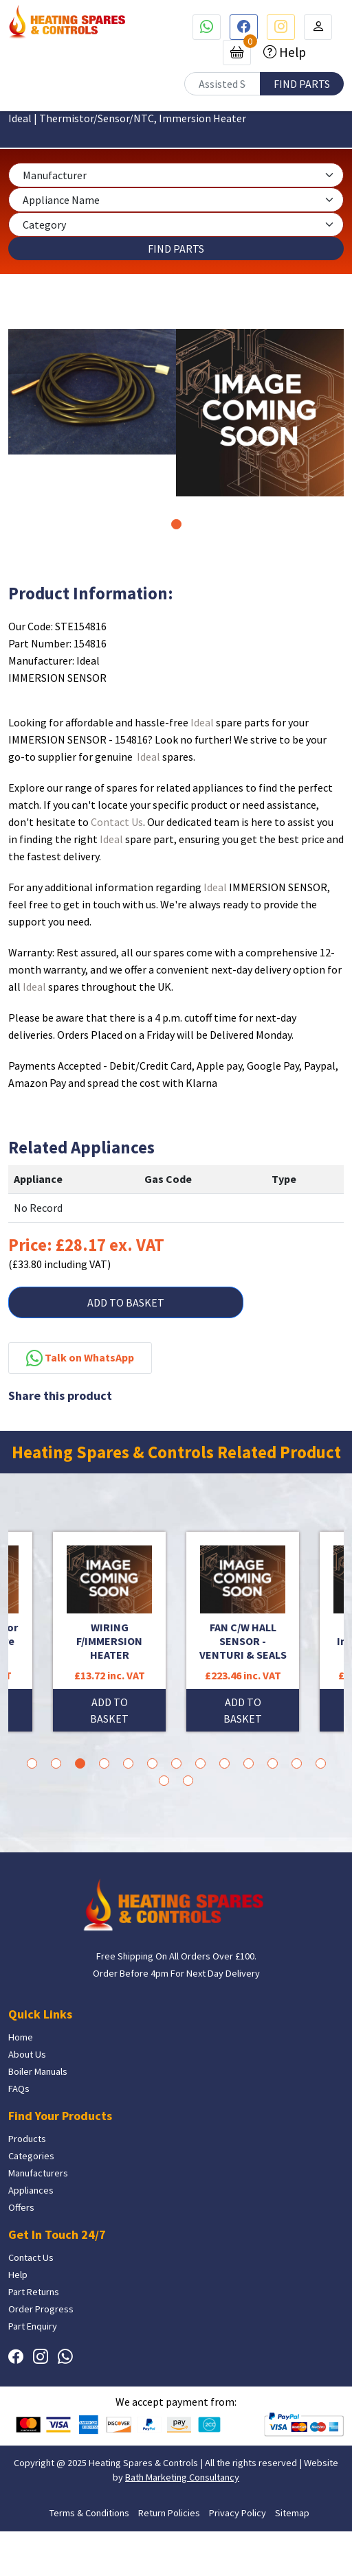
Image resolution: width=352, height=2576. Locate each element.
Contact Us (117, 822)
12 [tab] (297, 1763)
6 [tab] (152, 1763)
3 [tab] (80, 1763)
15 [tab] (188, 1780)
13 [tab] (321, 1763)
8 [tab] (200, 1763)
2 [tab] (56, 1763)
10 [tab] (248, 1763)
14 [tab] (164, 1780)
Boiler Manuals (37, 2071)
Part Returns (33, 2292)
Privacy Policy (237, 2513)
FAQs (19, 2088)
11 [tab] (272, 1763)
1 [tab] (176, 524)
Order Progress (41, 2309)
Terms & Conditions (89, 2513)
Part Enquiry (32, 2326)
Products (27, 2138)
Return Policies (169, 2513)
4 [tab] (104, 1763)
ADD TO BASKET (125, 1302)
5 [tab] (128, 1763)
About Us (27, 2054)
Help (291, 52)
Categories (31, 2156)
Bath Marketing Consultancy (182, 2477)
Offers (21, 2207)
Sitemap (292, 2513)
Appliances (31, 2190)
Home (20, 2037)
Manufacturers (38, 2173)
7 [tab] (176, 1763)
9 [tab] (224, 1763)
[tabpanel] (92, 392)
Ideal (202, 722)
